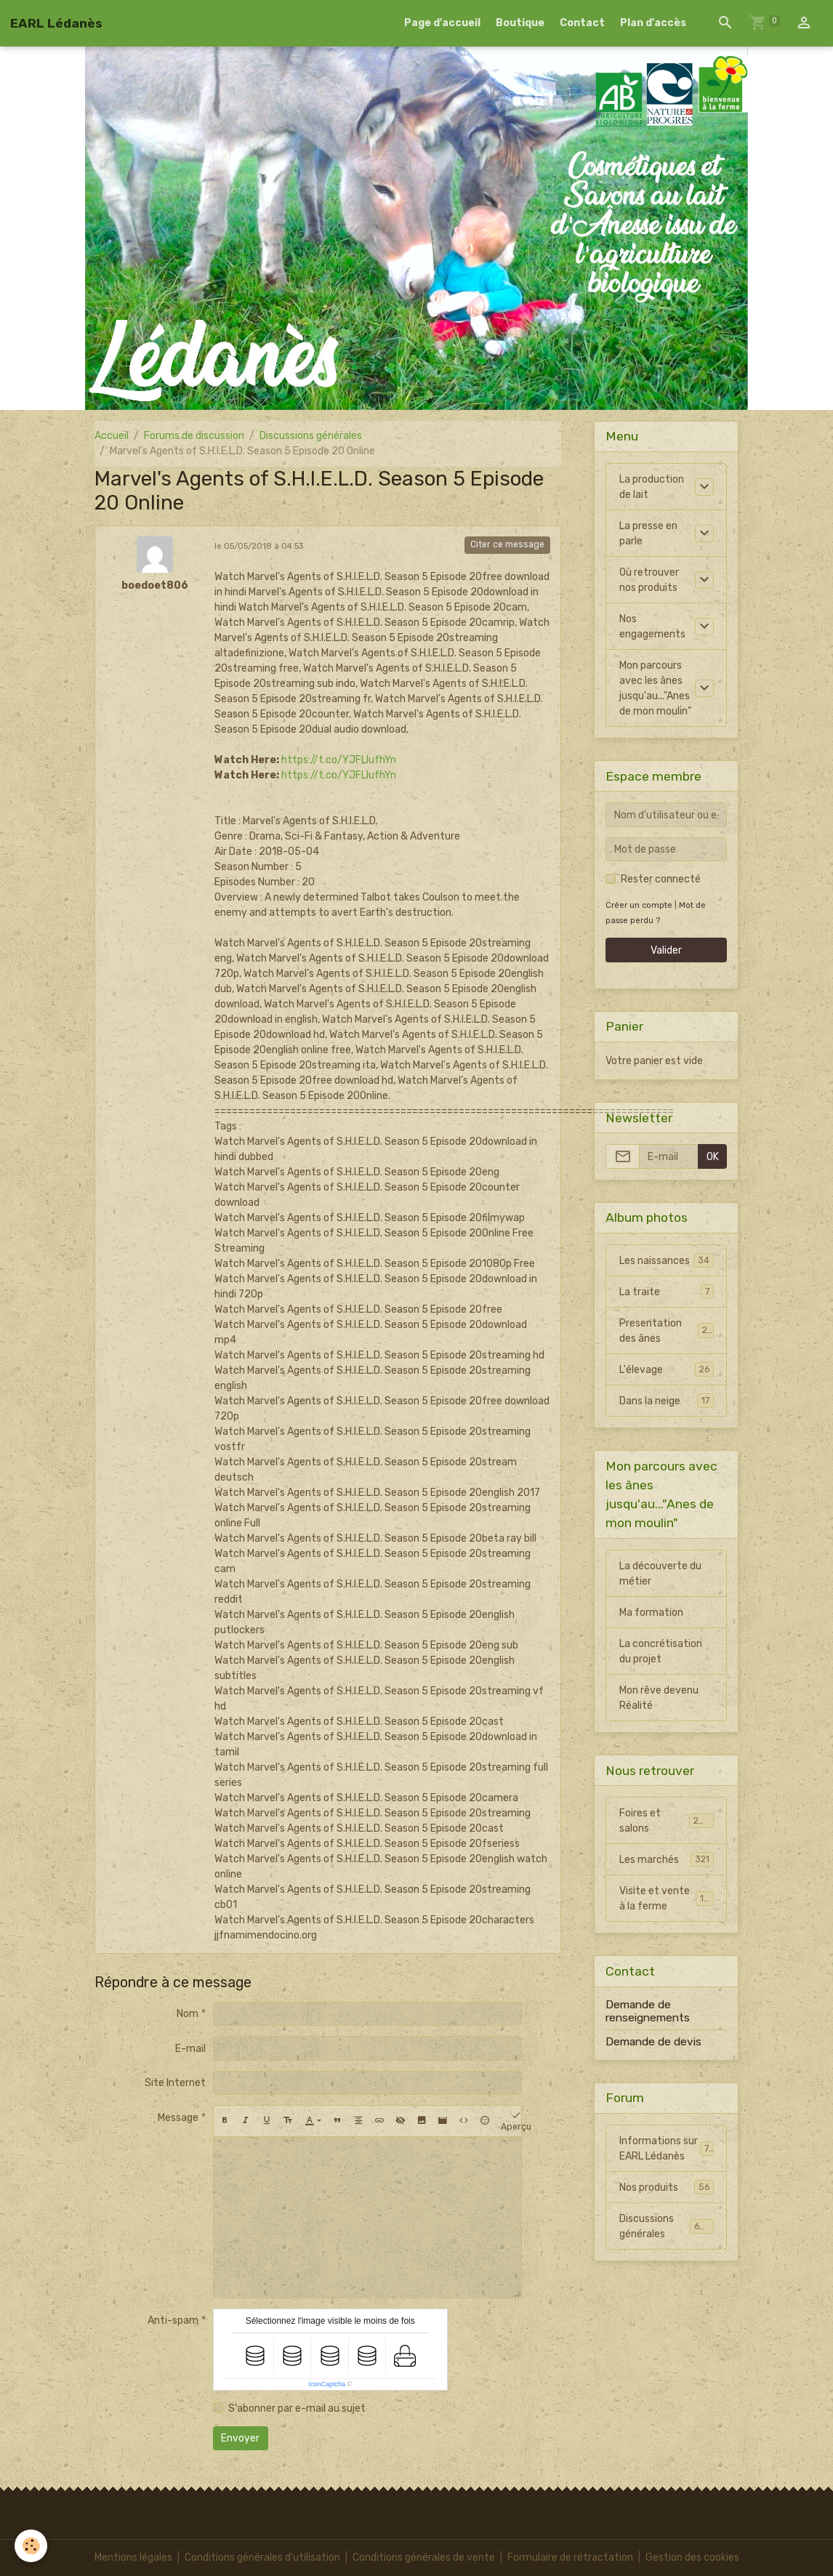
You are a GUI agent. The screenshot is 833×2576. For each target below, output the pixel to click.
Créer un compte (638, 905)
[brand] (56, 23)
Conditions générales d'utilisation (262, 2557)
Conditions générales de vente (424, 2557)
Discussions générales (310, 436)
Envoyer (240, 2438)
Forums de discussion (194, 436)
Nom (187, 2014)
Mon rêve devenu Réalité (659, 1698)
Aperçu (516, 2121)
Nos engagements (652, 626)
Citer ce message (507, 544)
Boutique (520, 23)
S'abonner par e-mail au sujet (297, 2408)
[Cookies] (31, 2545)
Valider (666, 950)
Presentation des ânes (666, 1331)
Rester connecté (661, 879)
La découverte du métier (660, 1573)
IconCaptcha (326, 2384)
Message (178, 2118)
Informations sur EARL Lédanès (666, 2148)
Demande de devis (653, 2041)
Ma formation (651, 1612)
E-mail (190, 2048)
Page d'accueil (442, 23)
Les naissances (666, 1260)
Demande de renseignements (647, 2011)
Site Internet (175, 2083)
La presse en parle (648, 533)
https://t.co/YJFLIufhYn (338, 760)
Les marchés (666, 1859)
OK (713, 1157)
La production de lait (651, 487)
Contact (582, 23)
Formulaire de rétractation (570, 2557)
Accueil (111, 436)
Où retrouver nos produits (649, 580)
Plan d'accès (653, 23)
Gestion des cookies (692, 2557)
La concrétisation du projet (660, 1651)
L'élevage (666, 1369)
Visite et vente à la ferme (667, 1898)
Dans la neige (666, 1400)
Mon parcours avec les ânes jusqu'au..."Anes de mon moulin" (655, 688)
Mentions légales (133, 2557)
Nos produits (666, 2187)
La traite (666, 1291)
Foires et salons (666, 1821)
